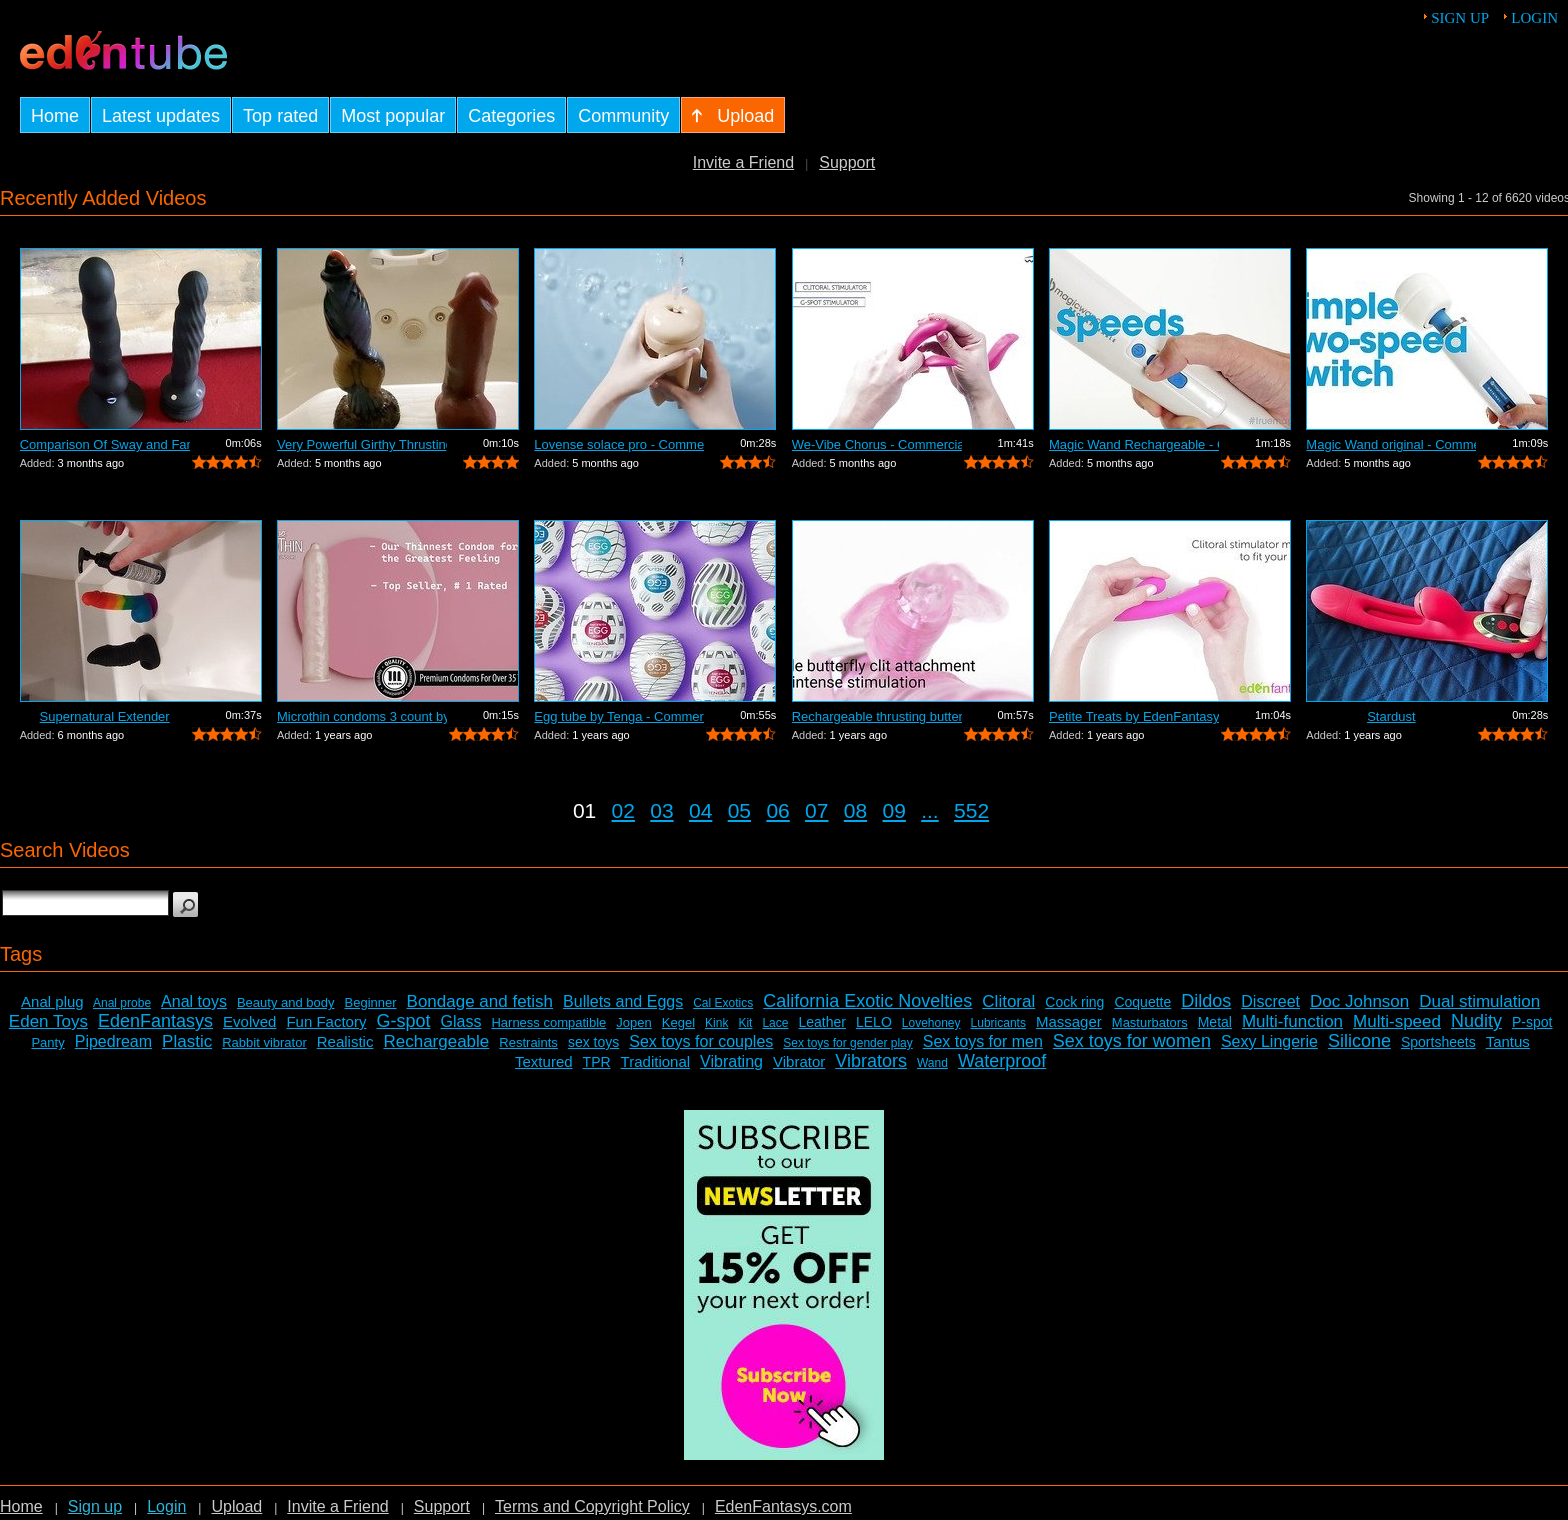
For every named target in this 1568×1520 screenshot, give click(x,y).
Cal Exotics (723, 1003)
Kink (716, 1023)
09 (894, 810)
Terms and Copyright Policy (592, 1506)
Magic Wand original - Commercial (1391, 444)
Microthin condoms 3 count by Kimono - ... (362, 716)
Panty (47, 1042)
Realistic (345, 1041)
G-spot (403, 1021)
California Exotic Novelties (867, 1001)
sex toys (593, 1042)
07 (816, 810)
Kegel (678, 1022)
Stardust (1391, 716)
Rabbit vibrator (264, 1042)
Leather (821, 1022)
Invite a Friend (743, 162)
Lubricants (998, 1023)
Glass (461, 1021)
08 (855, 810)
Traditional (655, 1061)
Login (1534, 18)
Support (847, 162)
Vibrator (799, 1061)
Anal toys (194, 1001)
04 (700, 810)
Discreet (1270, 1001)
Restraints (528, 1042)
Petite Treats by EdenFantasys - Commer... (1134, 716)
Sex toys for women (1132, 1041)
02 (623, 810)
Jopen (633, 1022)
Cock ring (1074, 1002)
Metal (1215, 1022)
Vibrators (871, 1061)
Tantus (1508, 1041)
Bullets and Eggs (623, 1001)
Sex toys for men (983, 1041)
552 (971, 810)
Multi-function (1292, 1021)
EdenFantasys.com (783, 1506)
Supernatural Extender (105, 716)
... (930, 810)
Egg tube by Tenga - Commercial (619, 716)
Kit (745, 1023)
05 (739, 810)
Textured (544, 1061)
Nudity (1476, 1021)
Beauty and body (286, 1002)
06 (777, 810)
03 (661, 810)
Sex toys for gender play (847, 1043)
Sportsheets (1438, 1042)
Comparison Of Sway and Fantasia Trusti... (105, 444)
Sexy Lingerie (1269, 1041)
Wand (932, 1063)
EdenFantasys (155, 1021)
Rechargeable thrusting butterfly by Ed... (877, 716)
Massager (1069, 1021)
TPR (597, 1062)
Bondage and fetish (480, 1001)
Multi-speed (1397, 1021)
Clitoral (1008, 1001)
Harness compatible (548, 1022)
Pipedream (113, 1041)
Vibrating (731, 1061)
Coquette (1142, 1002)
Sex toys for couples (701, 1041)
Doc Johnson (1359, 1001)
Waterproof (1002, 1061)
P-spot (1532, 1022)
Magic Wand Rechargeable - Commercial (1134, 444)
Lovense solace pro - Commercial (619, 444)
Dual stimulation (1479, 1001)
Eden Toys (48, 1021)
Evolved (249, 1021)
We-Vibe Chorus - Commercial (877, 444)
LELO (874, 1022)
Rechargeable (436, 1041)
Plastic (187, 1041)
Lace (775, 1023)
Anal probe (122, 1003)
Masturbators (1150, 1022)
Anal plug (52, 1001)
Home (21, 1506)
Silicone (1359, 1041)
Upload (236, 1506)
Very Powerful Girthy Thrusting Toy (362, 444)
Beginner (371, 1002)
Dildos (1206, 1001)
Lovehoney (931, 1023)
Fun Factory (326, 1021)
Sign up (1460, 18)
